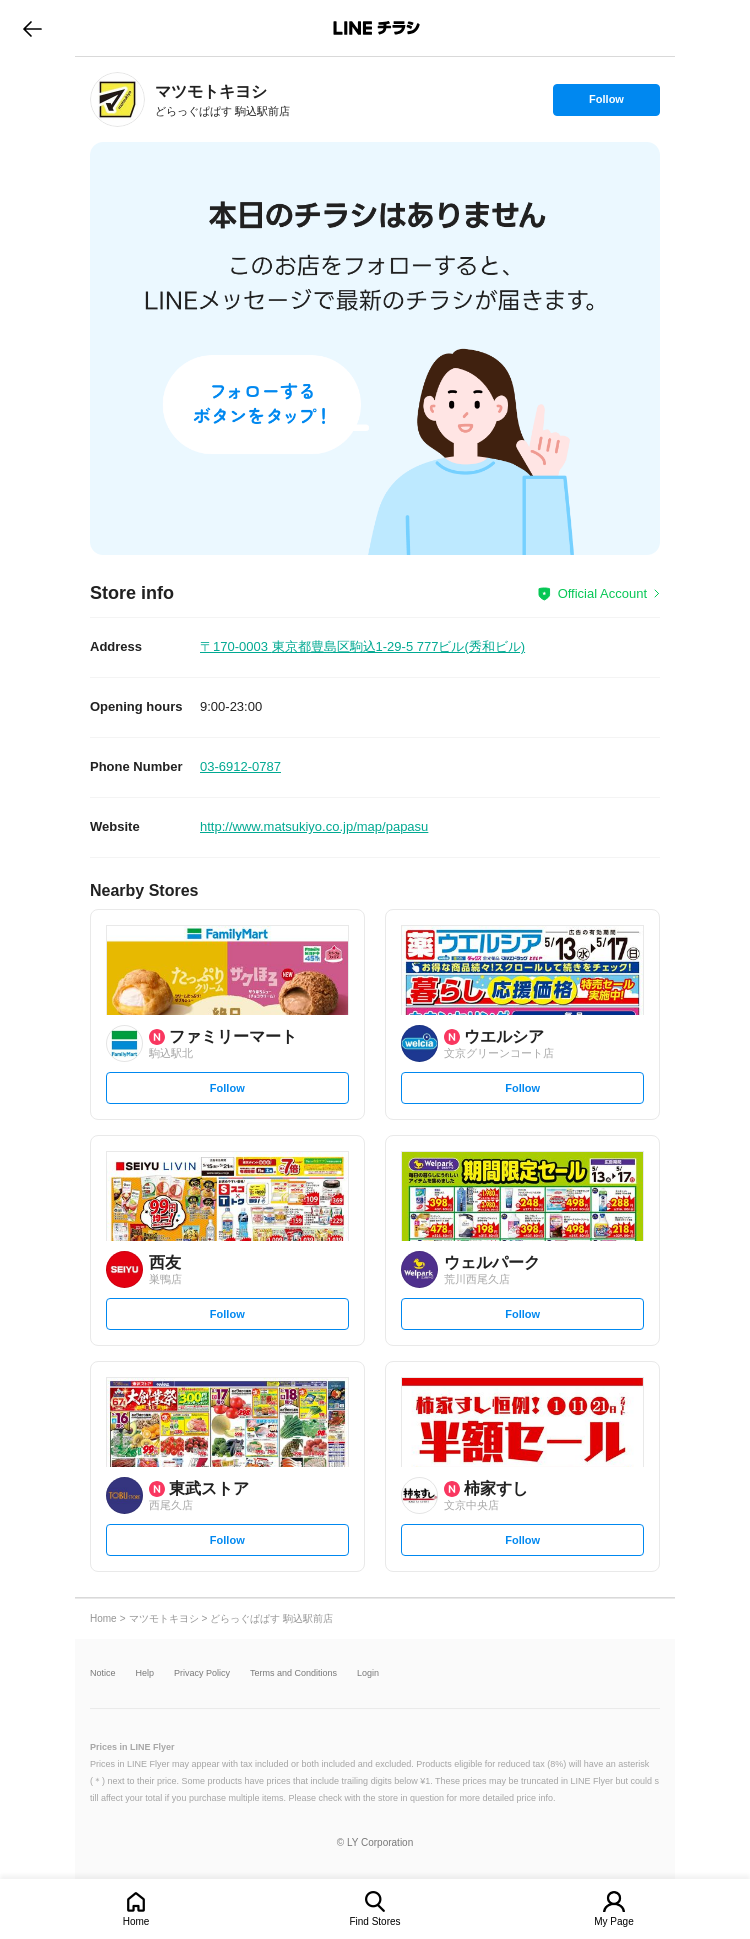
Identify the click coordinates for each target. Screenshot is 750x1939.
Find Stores (374, 1921)
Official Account (602, 593)
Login (368, 1673)
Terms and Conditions (293, 1673)
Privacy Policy (202, 1673)
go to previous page (32, 28)
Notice (103, 1673)
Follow (606, 104)
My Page (613, 1921)
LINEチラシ (376, 28)
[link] (117, 99)
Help (145, 1673)
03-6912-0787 (240, 766)
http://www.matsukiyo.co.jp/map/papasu (314, 826)
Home (136, 1921)
